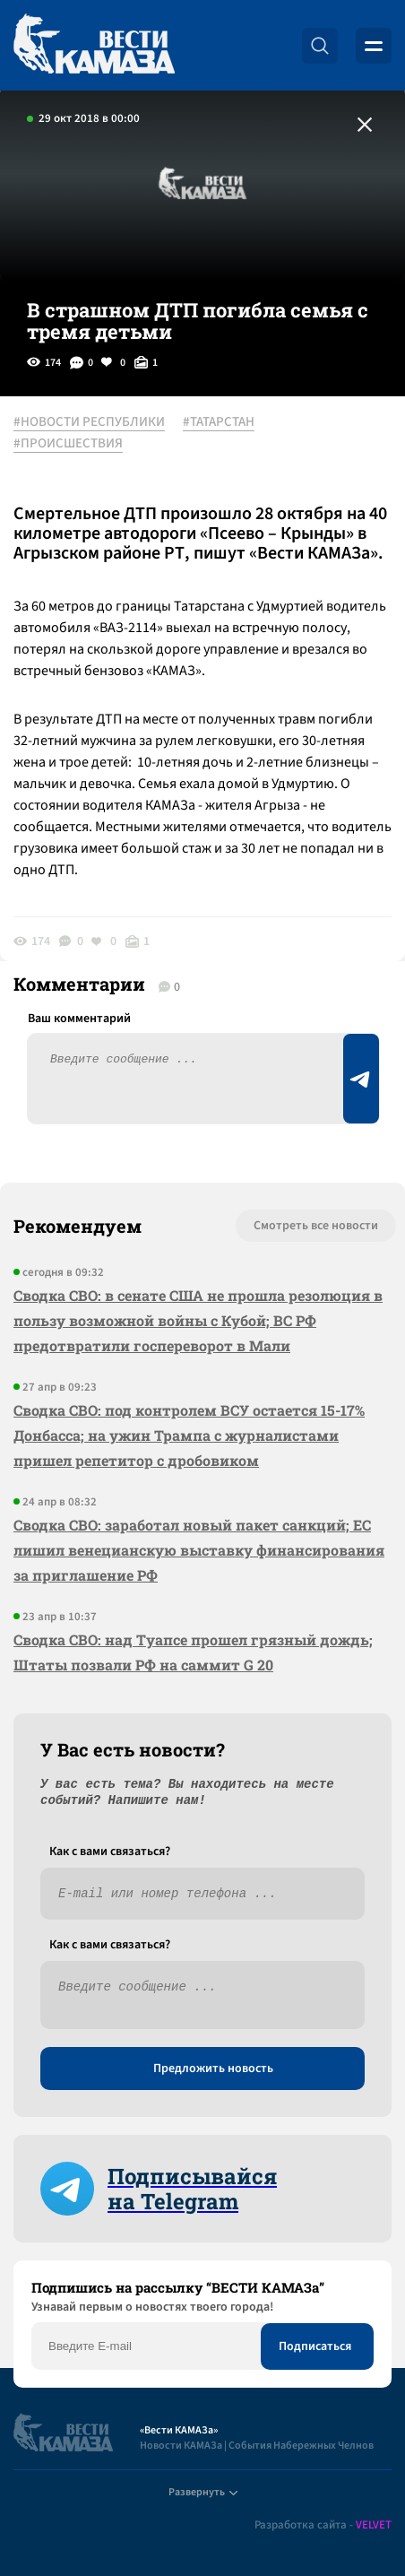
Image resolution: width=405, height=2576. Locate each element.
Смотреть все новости (316, 1226)
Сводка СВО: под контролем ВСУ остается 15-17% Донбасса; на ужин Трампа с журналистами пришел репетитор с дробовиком (189, 1435)
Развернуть (202, 2492)
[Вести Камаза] (94, 45)
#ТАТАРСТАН (218, 422)
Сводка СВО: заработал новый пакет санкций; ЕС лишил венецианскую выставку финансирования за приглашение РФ (198, 1549)
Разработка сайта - (323, 2525)
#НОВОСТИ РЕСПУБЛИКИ (89, 422)
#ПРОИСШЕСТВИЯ (68, 444)
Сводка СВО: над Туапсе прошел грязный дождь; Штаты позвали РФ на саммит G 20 (193, 1652)
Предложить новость (213, 2068)
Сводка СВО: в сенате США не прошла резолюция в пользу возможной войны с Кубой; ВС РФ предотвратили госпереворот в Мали (198, 1320)
